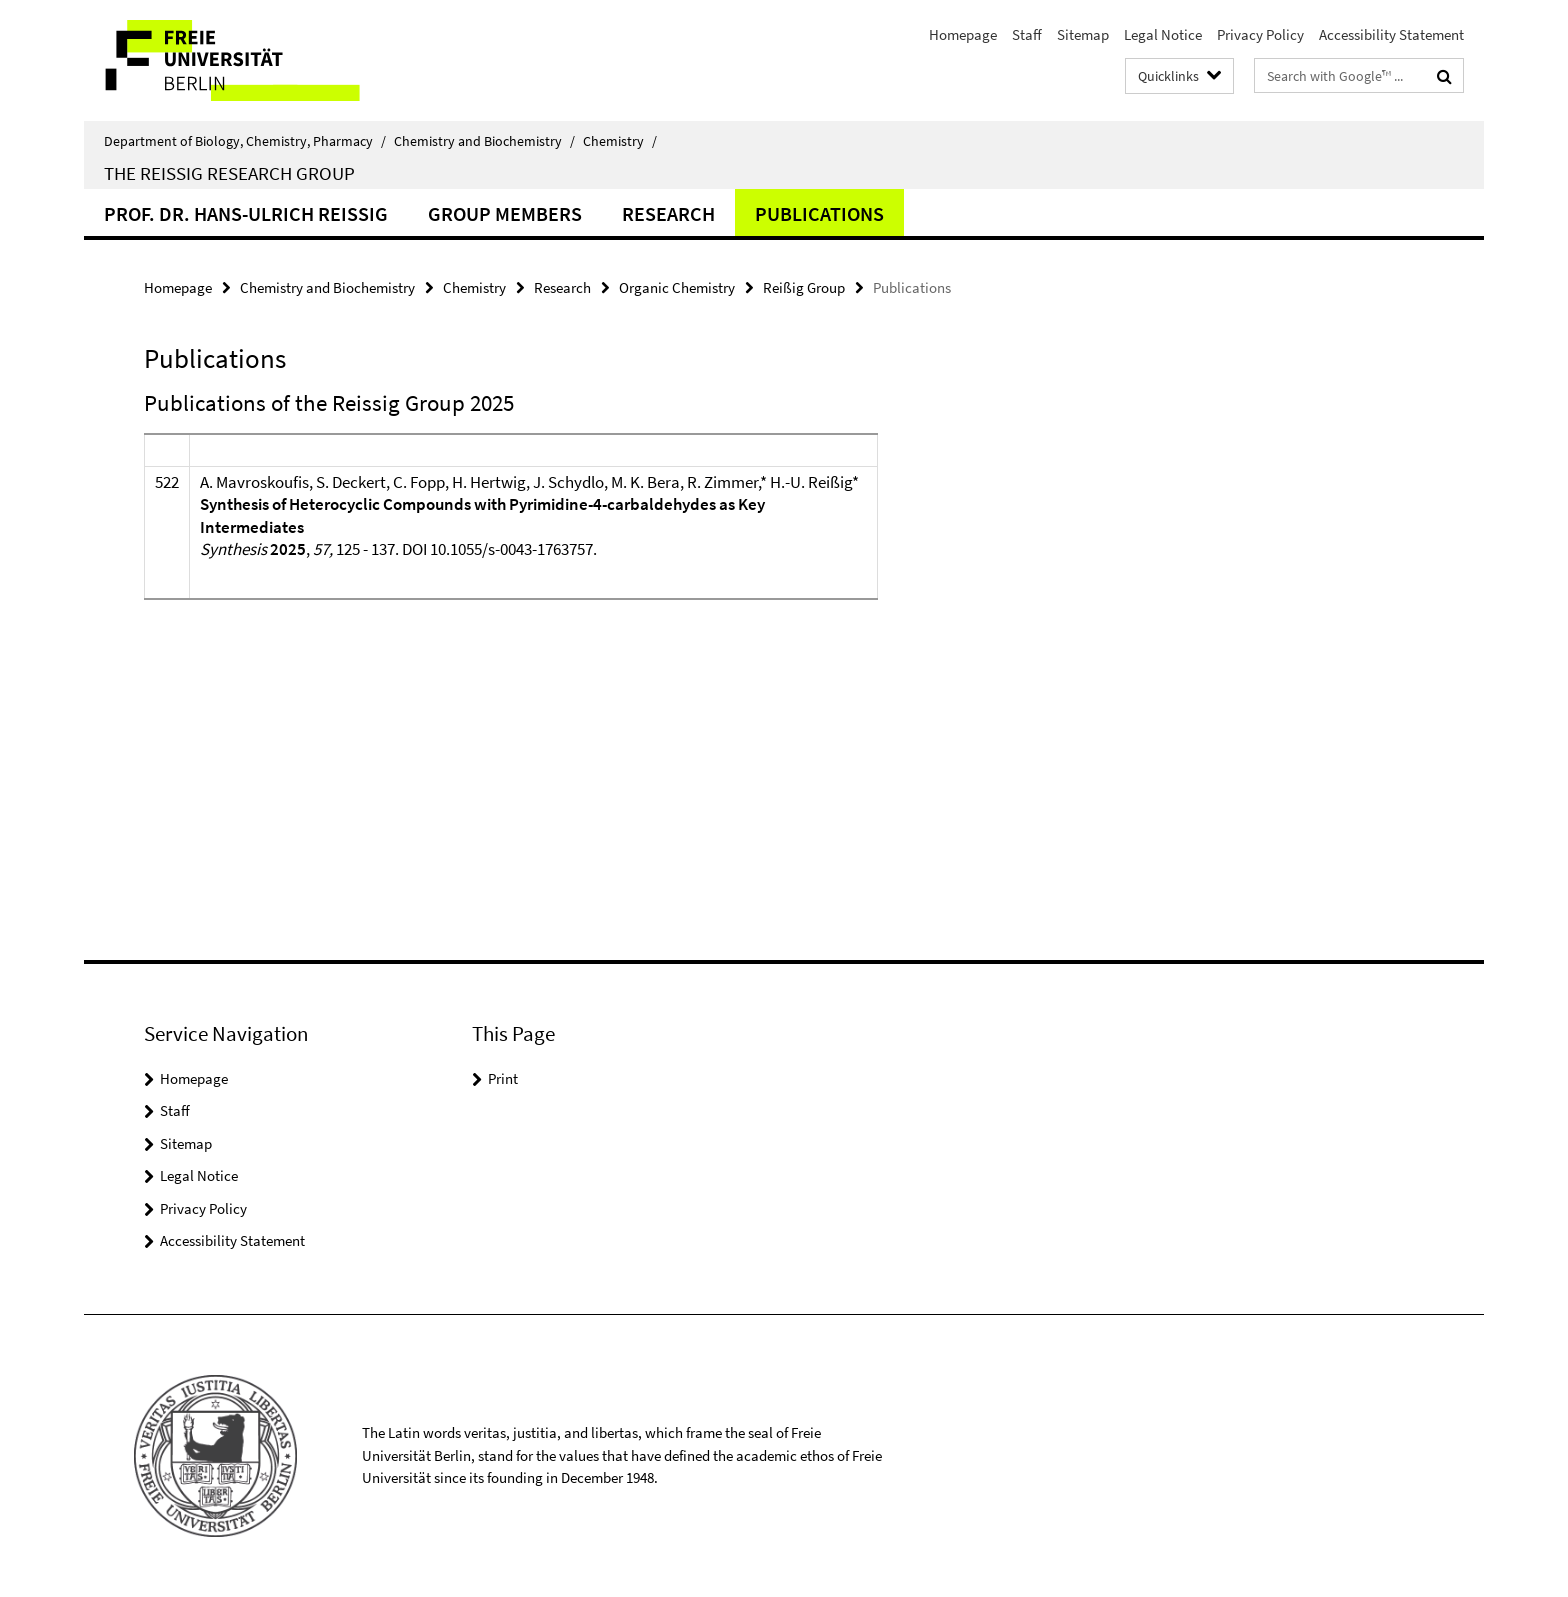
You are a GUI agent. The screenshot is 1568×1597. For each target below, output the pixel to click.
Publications (819, 213)
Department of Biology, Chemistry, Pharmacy (245, 141)
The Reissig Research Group (229, 173)
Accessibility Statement (1391, 34)
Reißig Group (804, 287)
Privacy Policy (1260, 34)
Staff (1027, 34)
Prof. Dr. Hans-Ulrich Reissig (246, 213)
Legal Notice (1163, 34)
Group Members (505, 213)
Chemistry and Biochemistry (484, 141)
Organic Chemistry (677, 287)
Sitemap (1083, 34)
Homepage (963, 34)
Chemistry (620, 141)
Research (668, 213)
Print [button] (503, 1078)
